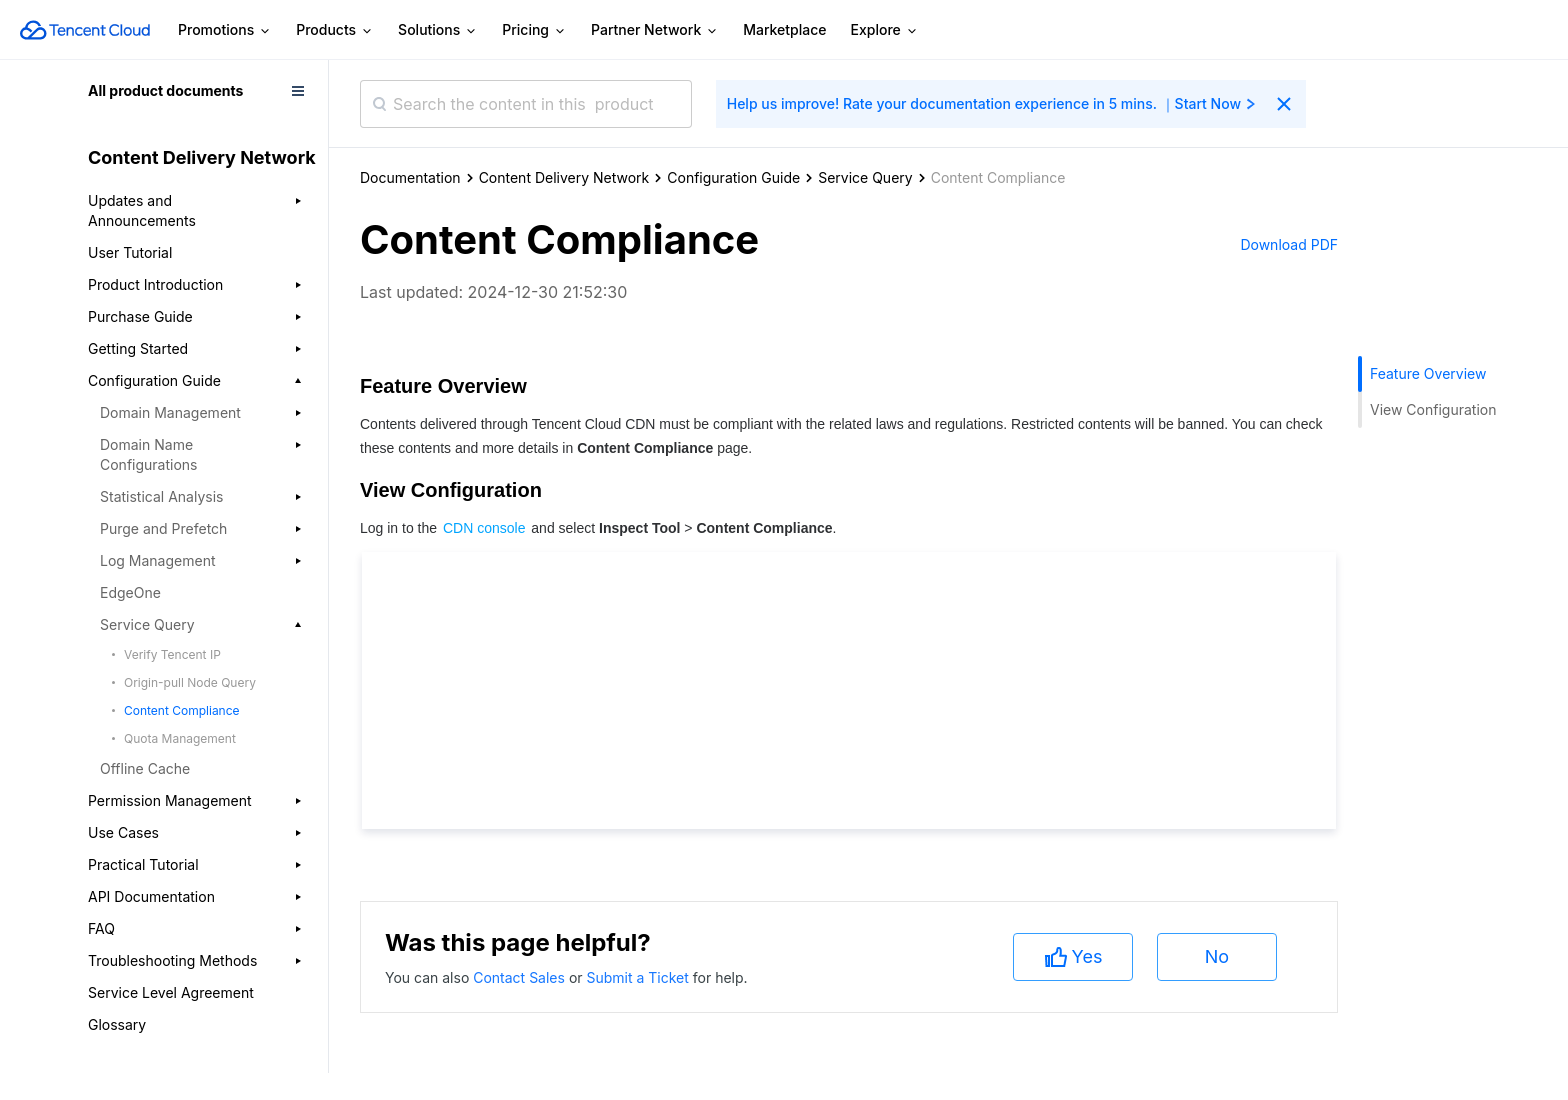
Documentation (410, 177)
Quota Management (180, 738)
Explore (885, 30)
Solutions (438, 30)
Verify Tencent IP (172, 654)
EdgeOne (130, 592)
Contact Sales (521, 977)
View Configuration (1433, 409)
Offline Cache (145, 768)
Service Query (865, 177)
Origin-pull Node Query (190, 682)
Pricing (534, 30)
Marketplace (784, 29)
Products (335, 30)
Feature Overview (1428, 373)
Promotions (225, 30)
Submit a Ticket (639, 977)
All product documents (165, 90)
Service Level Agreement (171, 992)
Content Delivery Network (564, 177)
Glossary (117, 1024)
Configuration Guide (733, 177)
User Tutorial (130, 252)
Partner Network (655, 30)
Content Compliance (182, 710)
